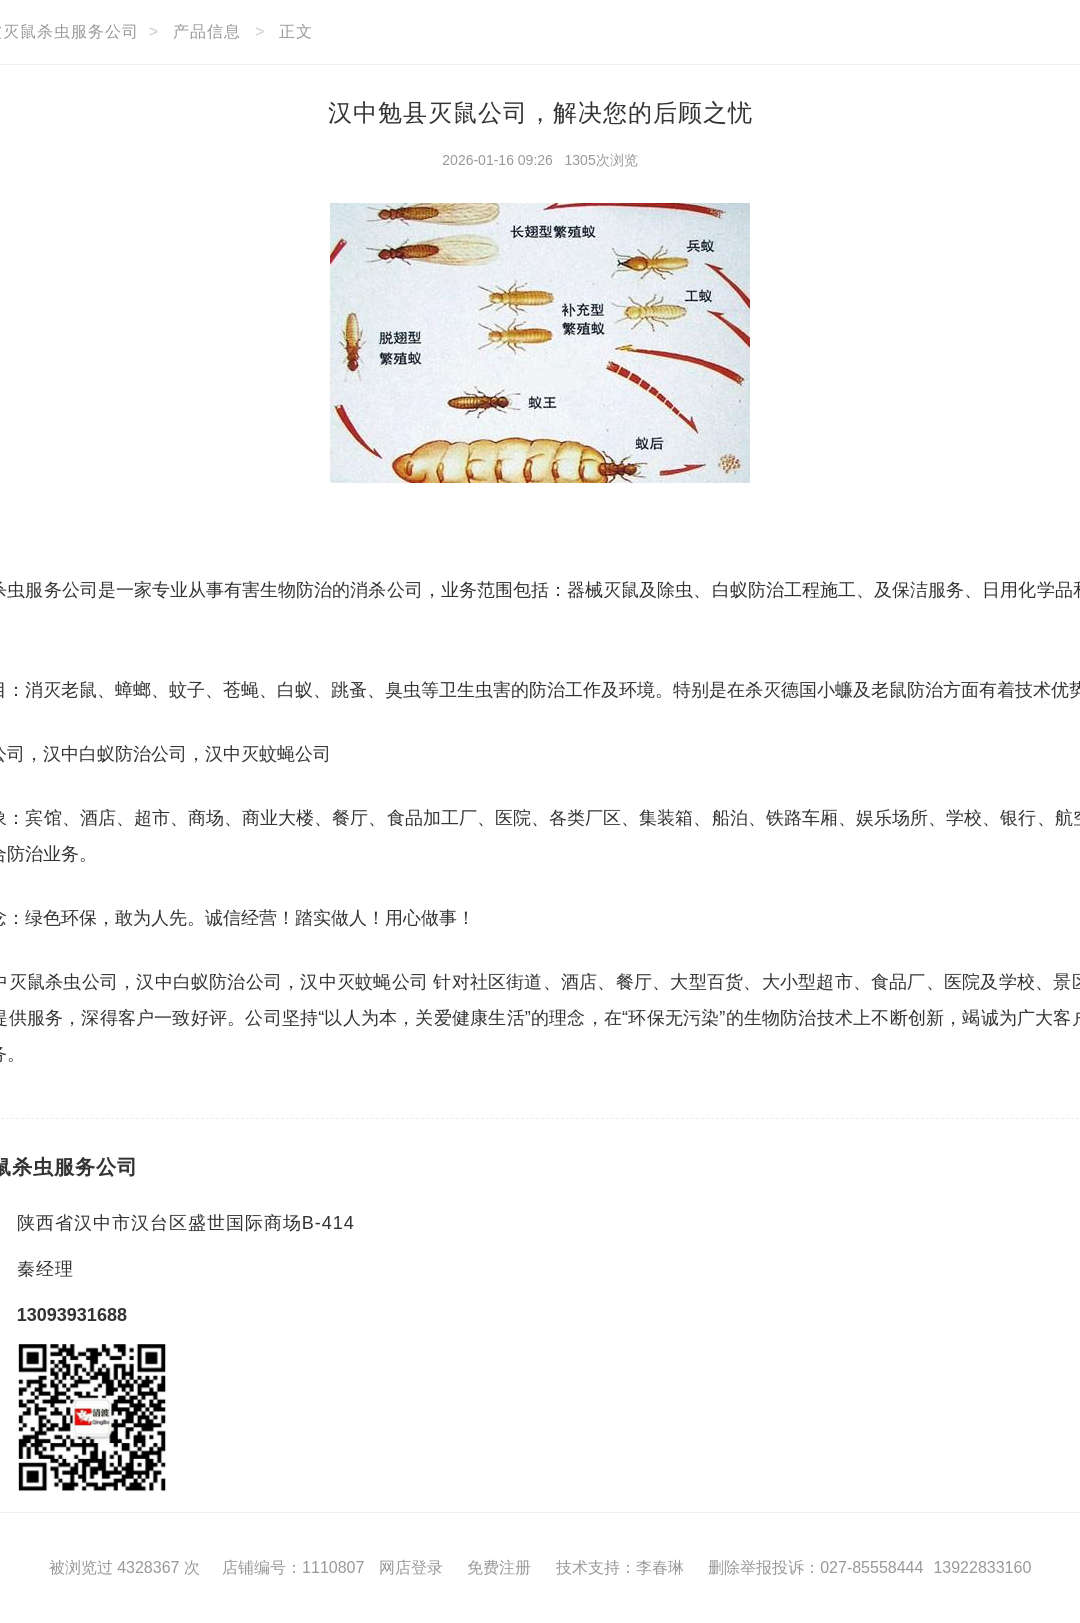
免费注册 (499, 1567)
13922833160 (982, 1567)
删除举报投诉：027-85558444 (815, 1567)
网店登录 (411, 1567)
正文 (296, 31)
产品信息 (207, 31)
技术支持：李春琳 (620, 1567)
